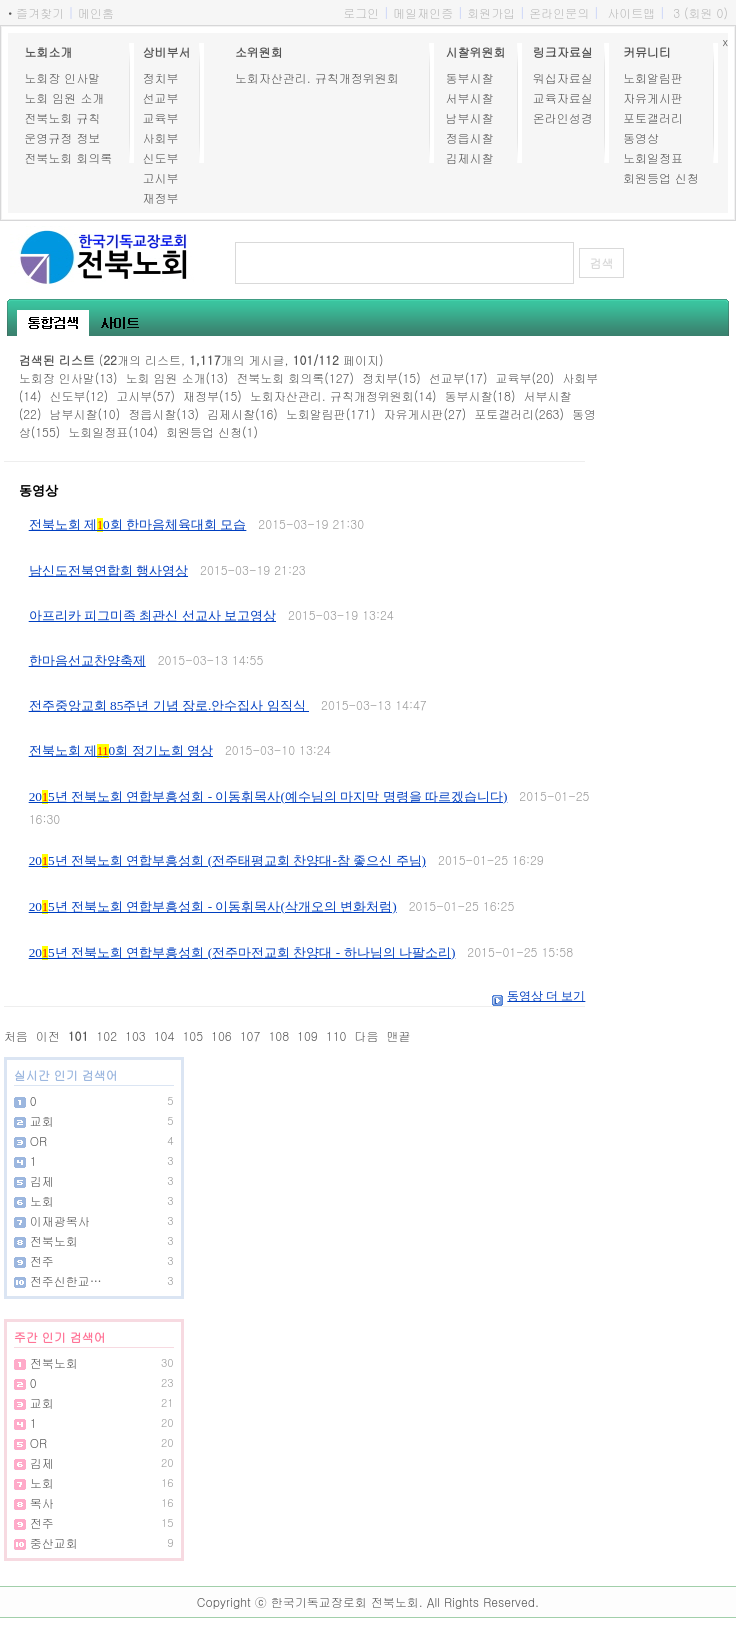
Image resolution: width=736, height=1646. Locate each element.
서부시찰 (469, 97)
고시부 (161, 177)
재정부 (161, 197)
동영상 (641, 137)
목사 (42, 1502)
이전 (48, 1035)
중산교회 (54, 1542)
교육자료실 (563, 97)
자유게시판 (653, 97)
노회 (42, 1200)
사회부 (161, 137)
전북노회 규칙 (62, 117)
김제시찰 (469, 157)
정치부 (161, 77)
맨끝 (398, 1035)
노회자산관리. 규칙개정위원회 (317, 77)
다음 (366, 1035)
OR (38, 1140)
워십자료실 (563, 77)
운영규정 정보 (62, 137)
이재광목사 (60, 1220)
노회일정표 (653, 157)
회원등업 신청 (661, 177)
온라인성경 (563, 117)
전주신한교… (66, 1280)
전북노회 (54, 1240)
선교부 (161, 97)
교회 (42, 1120)
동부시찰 (469, 77)
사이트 (119, 323)
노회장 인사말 (62, 77)
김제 (42, 1180)
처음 (16, 1035)
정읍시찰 (469, 137)
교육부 (161, 117)
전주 (42, 1260)
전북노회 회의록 (68, 157)
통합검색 (53, 323)
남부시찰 (469, 117)
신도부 (161, 157)
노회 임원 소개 (64, 97)
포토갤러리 (653, 117)
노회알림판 (653, 77)
